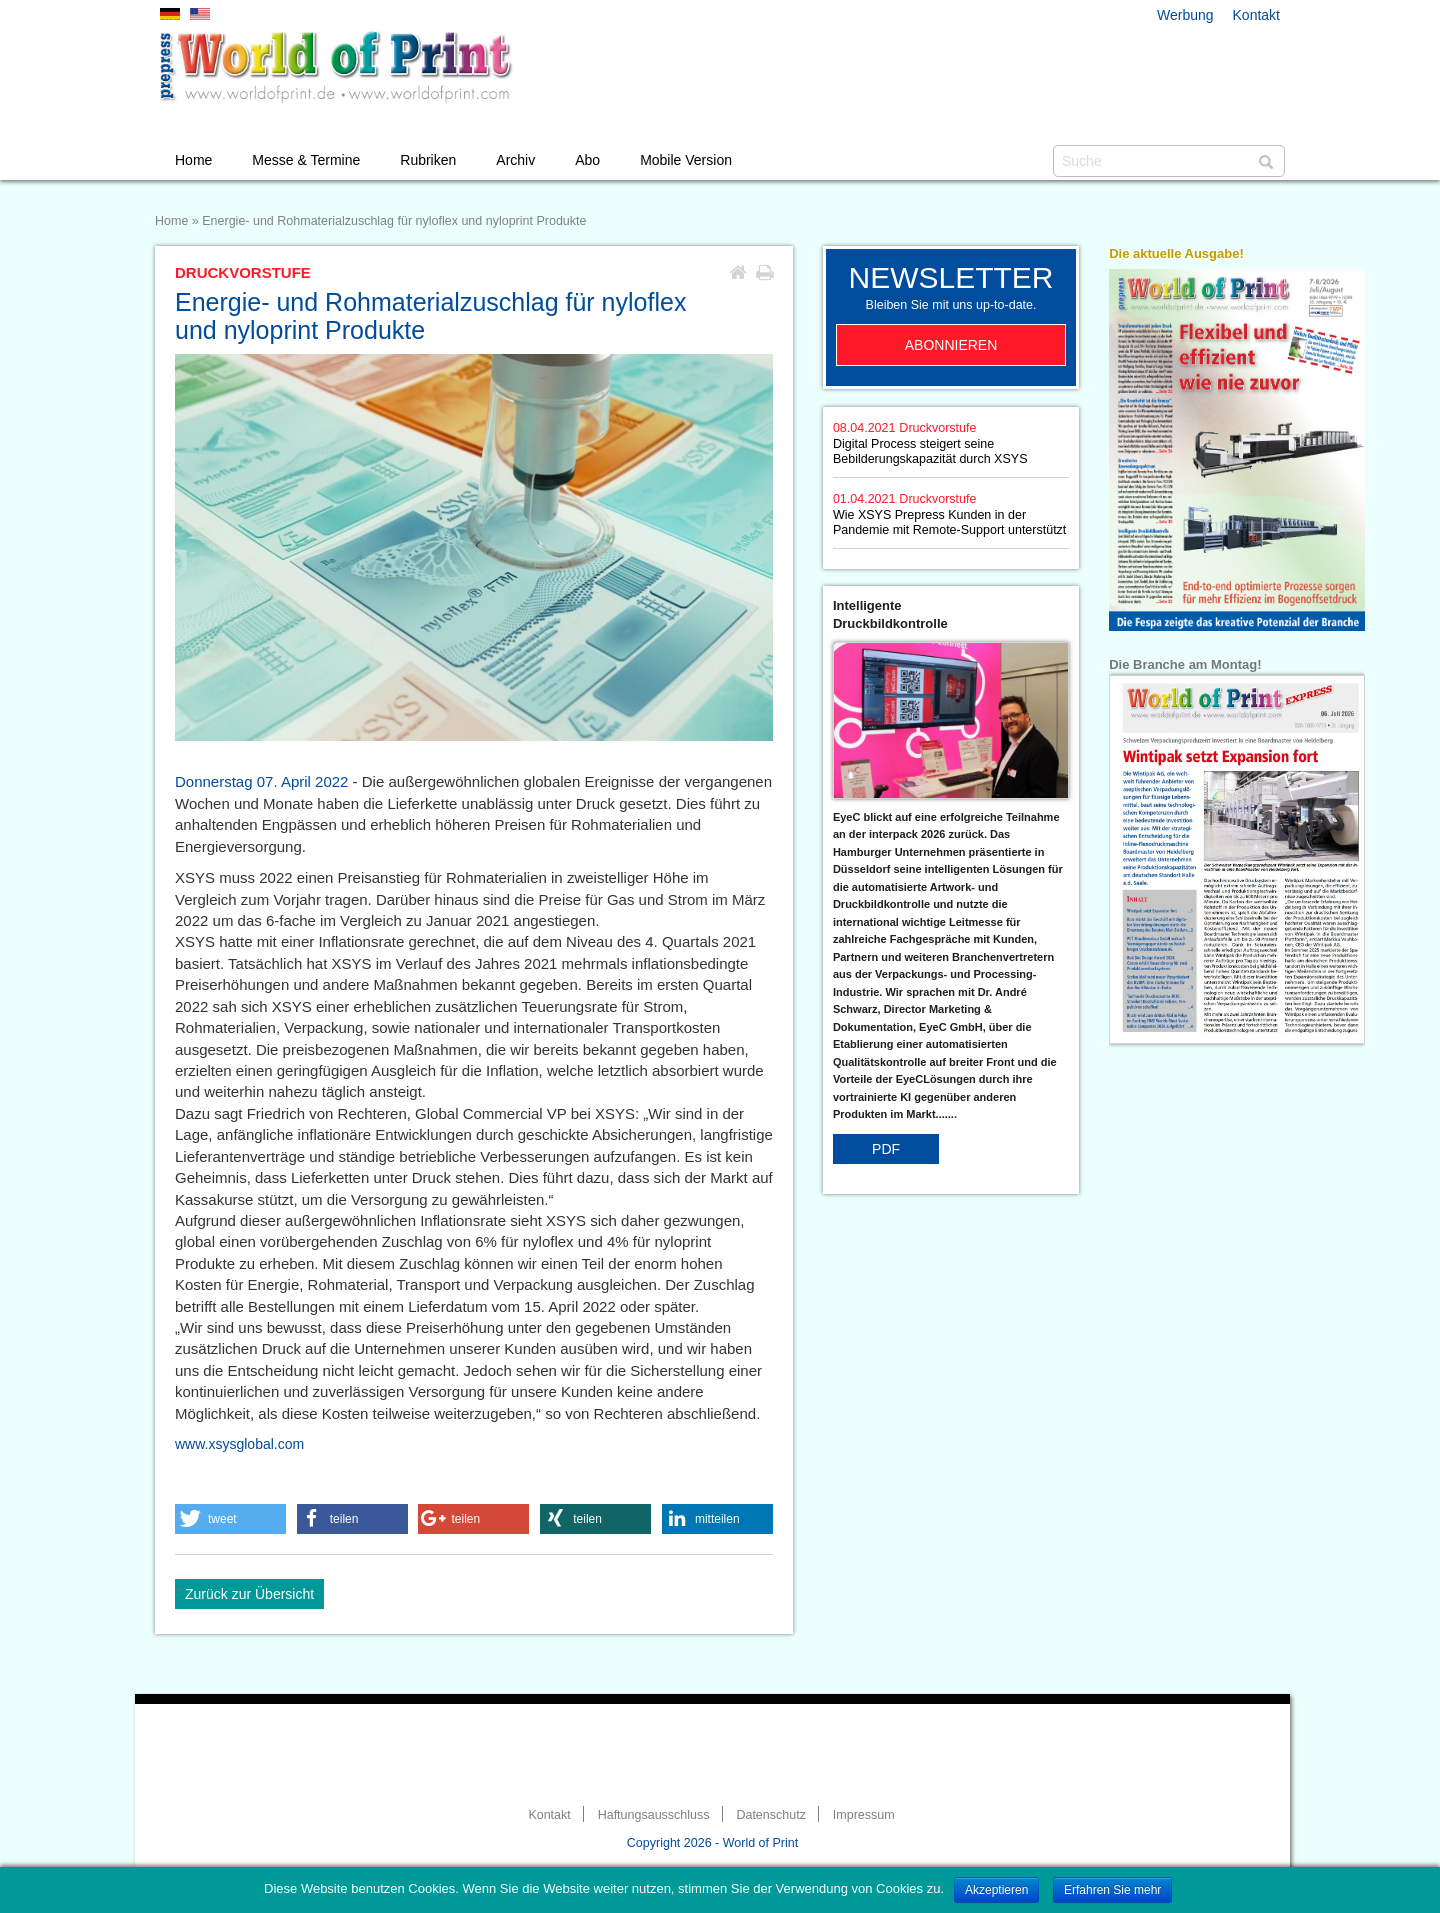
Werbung (1185, 15)
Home (193, 160)
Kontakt (1256, 15)
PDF (886, 1149)
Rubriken (428, 160)
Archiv (515, 160)
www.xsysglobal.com (239, 1444)
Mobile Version (686, 160)
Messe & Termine (306, 160)
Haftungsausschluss (654, 1815)
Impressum (864, 1815)
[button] (230, 1519)
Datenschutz (770, 1815)
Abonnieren (951, 345)
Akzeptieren (996, 1890)
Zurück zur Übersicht (249, 1594)
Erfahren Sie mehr (1112, 1890)
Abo (587, 160)
